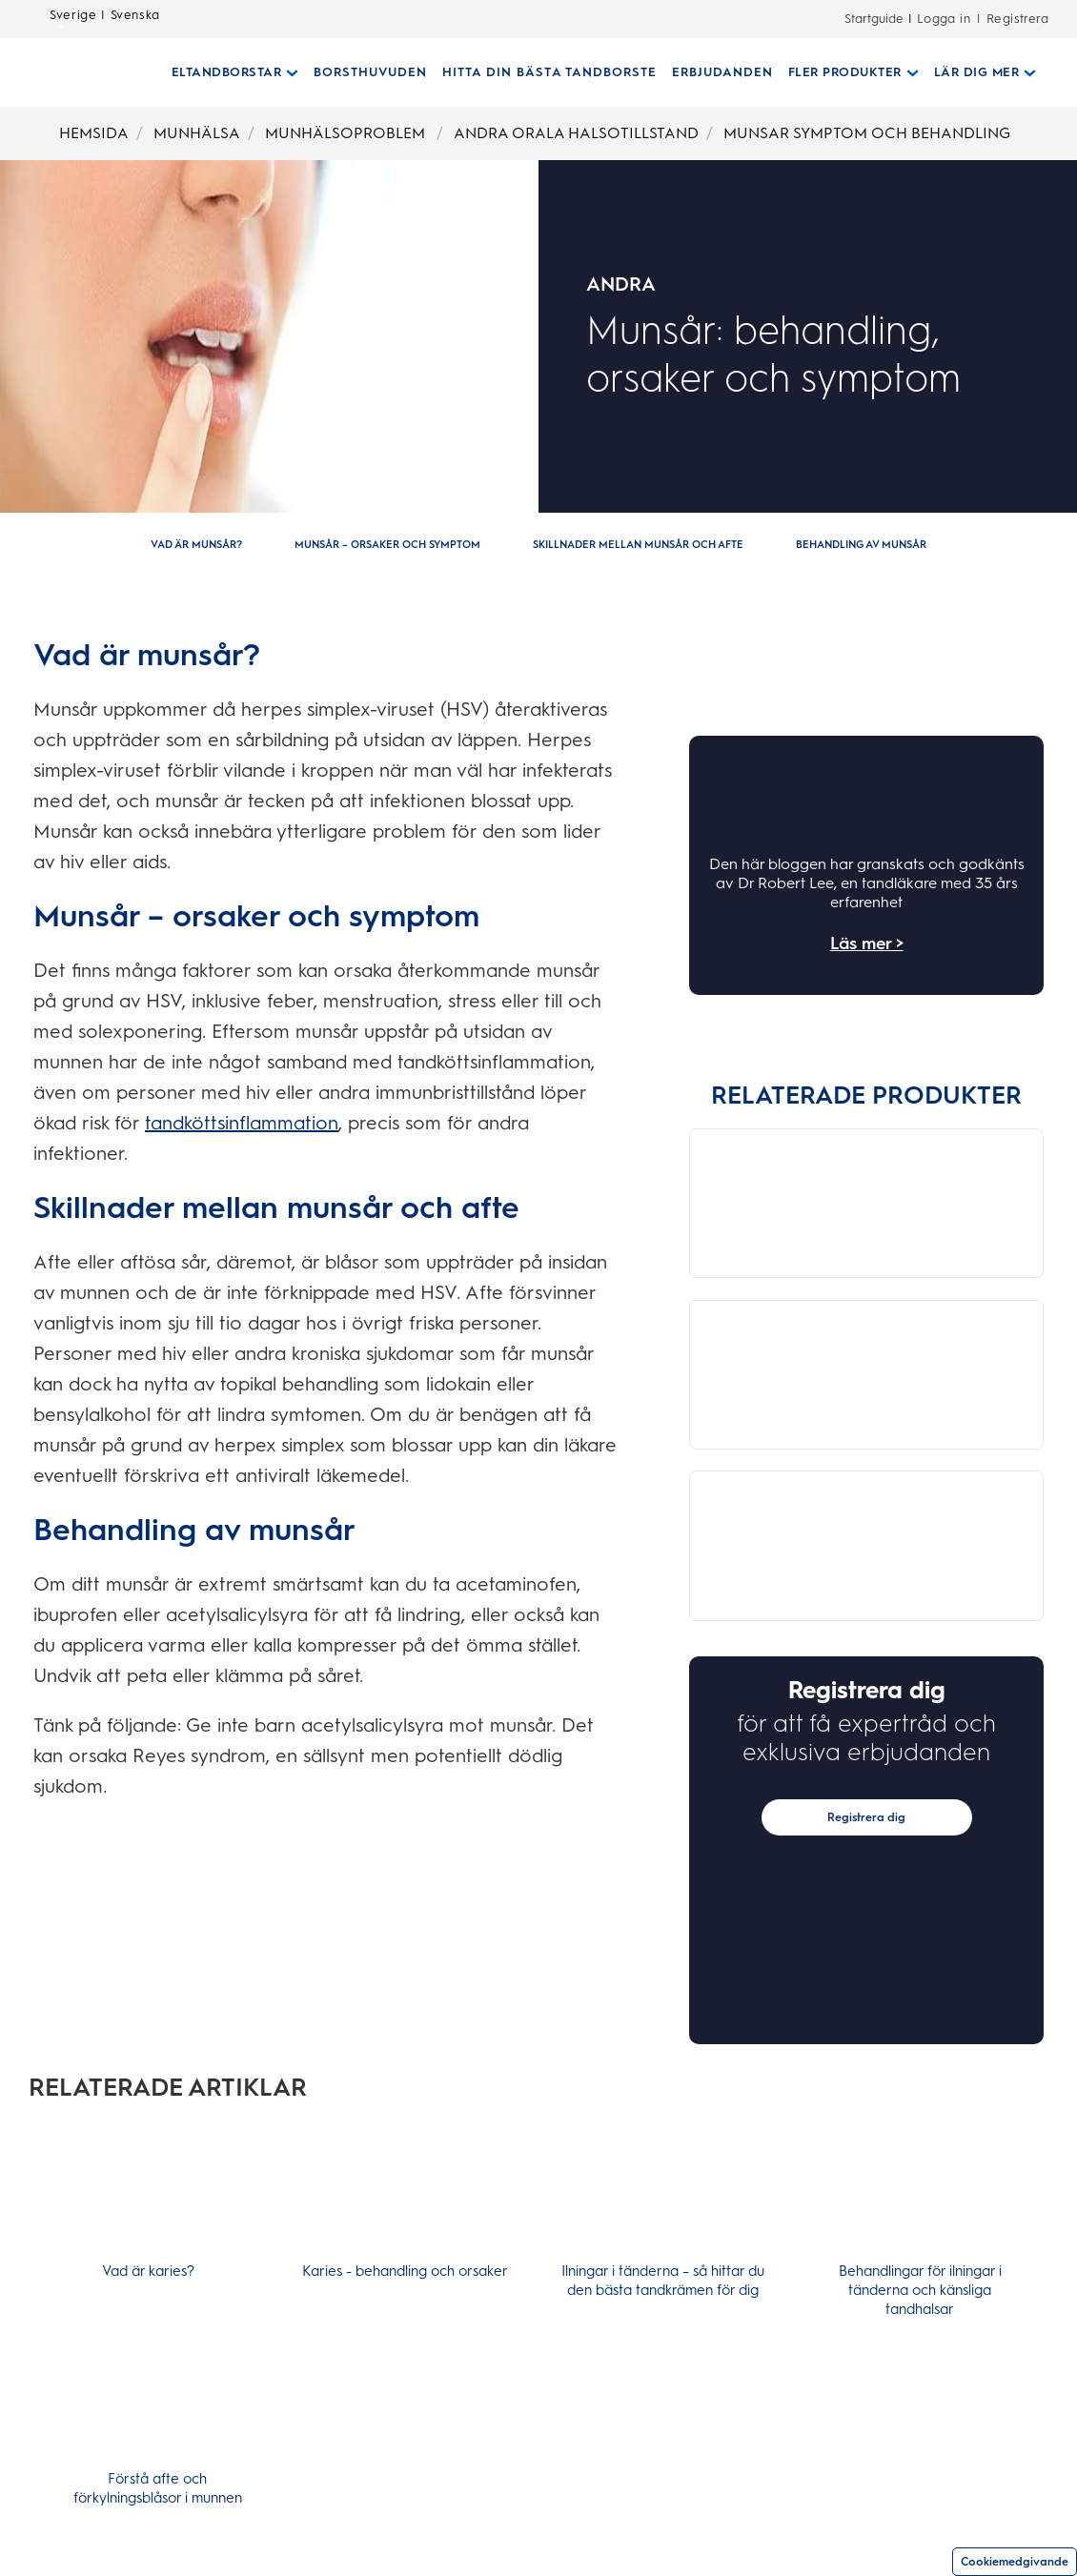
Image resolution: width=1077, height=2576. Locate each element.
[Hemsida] (73, 72)
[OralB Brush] (782, 1152)
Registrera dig (866, 1858)
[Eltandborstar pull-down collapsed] (228, 72)
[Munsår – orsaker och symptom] (387, 545)
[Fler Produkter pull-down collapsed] (846, 72)
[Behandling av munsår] (861, 545)
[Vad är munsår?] (196, 545)
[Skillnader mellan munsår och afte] (638, 545)
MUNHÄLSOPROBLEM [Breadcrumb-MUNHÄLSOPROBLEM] (347, 133)
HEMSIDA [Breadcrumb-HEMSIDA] (94, 133)
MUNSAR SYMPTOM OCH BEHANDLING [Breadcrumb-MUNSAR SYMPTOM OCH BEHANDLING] (866, 133)
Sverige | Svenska (105, 20)
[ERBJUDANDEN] (714, 72)
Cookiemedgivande (1014, 2561)
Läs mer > (867, 943)
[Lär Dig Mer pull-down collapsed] (977, 72)
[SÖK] (1051, 72)
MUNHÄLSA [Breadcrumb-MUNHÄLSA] (196, 133)
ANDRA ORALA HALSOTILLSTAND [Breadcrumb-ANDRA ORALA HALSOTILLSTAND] (576, 133)
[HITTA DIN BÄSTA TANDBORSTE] (541, 72)
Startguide (874, 18)
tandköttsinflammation (241, 1122)
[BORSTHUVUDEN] (362, 72)
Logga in (943, 18)
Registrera (1017, 18)
